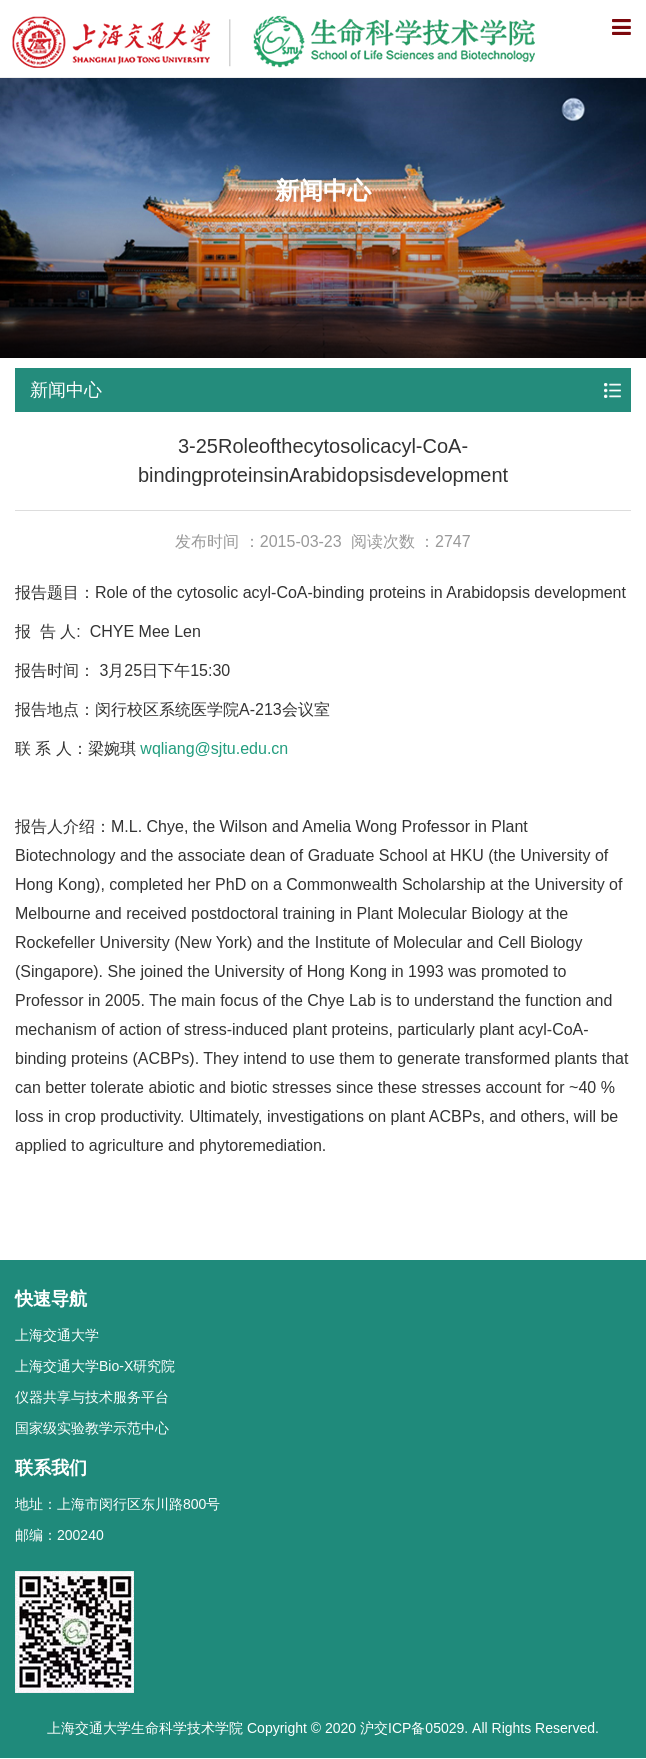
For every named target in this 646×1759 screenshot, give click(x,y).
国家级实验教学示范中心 (92, 1428)
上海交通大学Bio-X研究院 (95, 1366)
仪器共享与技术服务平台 (92, 1397)
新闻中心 (66, 390)
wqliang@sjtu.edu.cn (214, 748)
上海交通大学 (57, 1335)
